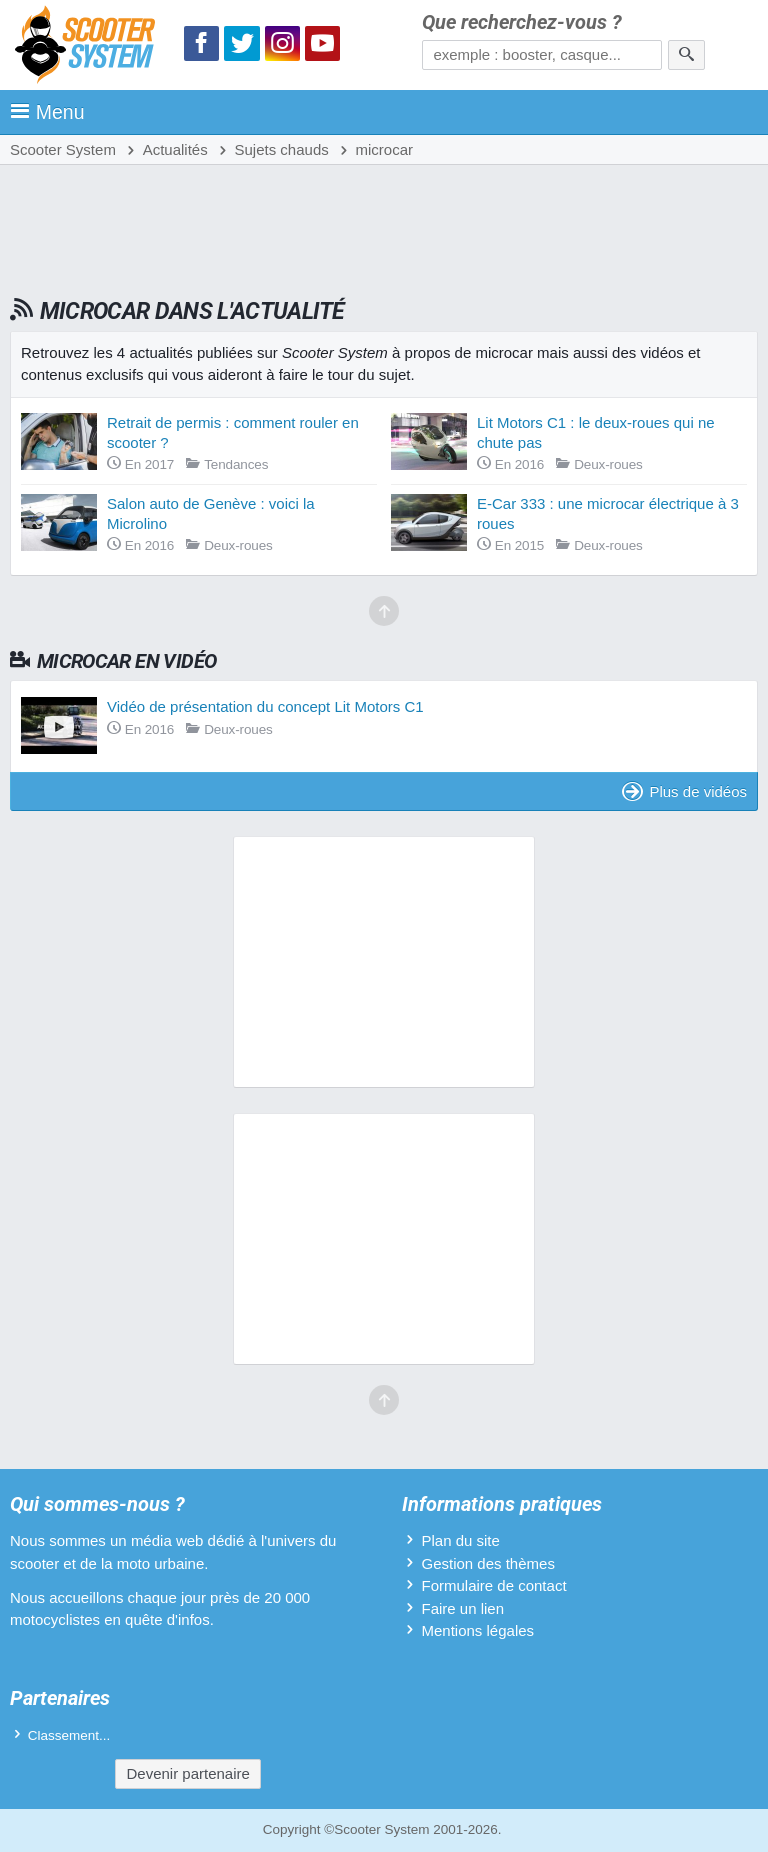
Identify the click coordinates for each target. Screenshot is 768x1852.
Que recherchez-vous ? (522, 22)
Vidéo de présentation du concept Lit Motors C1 (265, 706)
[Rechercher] (686, 55)
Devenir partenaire (187, 1773)
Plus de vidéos (684, 791)
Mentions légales (477, 1630)
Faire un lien (462, 1608)
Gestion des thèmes (487, 1563)
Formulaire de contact (493, 1585)
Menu (47, 112)
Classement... (69, 1735)
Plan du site (460, 1540)
